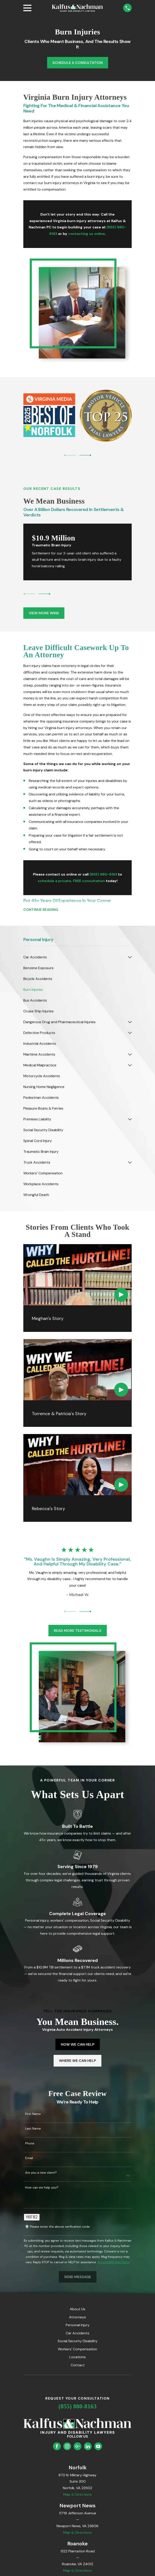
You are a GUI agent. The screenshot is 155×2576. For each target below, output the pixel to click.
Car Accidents (77, 2333)
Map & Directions (77, 2495)
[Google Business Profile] (77, 2446)
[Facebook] (57, 2446)
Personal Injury (78, 2325)
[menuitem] (74, 957)
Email (29, 2158)
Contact (78, 2365)
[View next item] (85, 455)
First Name (33, 2114)
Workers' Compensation (77, 2349)
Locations (77, 2357)
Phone (29, 2144)
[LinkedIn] (88, 2446)
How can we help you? (41, 2188)
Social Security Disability (78, 2341)
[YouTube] (98, 2446)
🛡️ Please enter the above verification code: (57, 2227)
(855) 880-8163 (78, 2406)
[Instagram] (67, 2446)
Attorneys (77, 2317)
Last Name (33, 2129)
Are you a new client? (41, 2173)
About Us (77, 2309)
